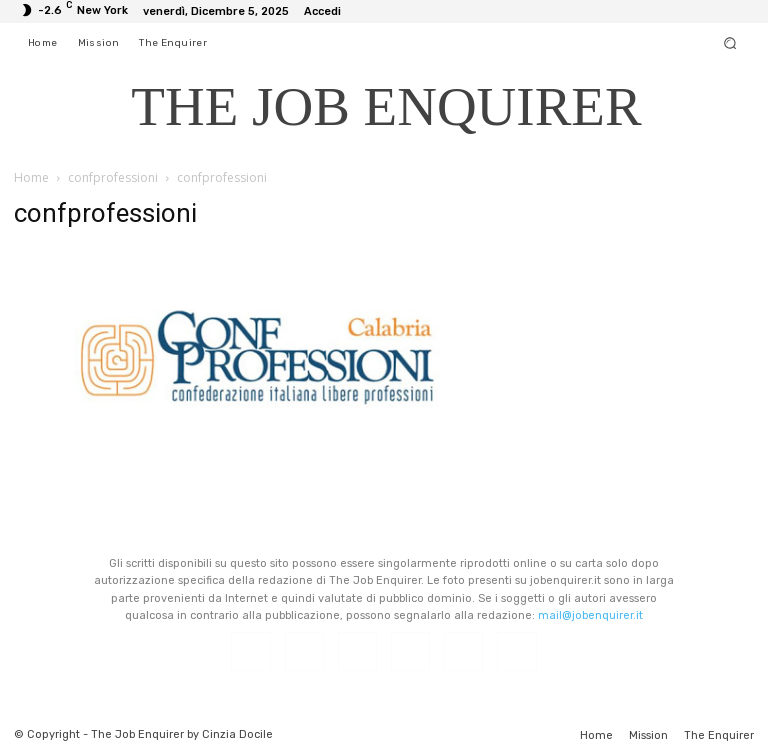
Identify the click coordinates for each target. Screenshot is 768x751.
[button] (730, 42)
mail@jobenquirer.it (590, 615)
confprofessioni (113, 177)
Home (31, 177)
